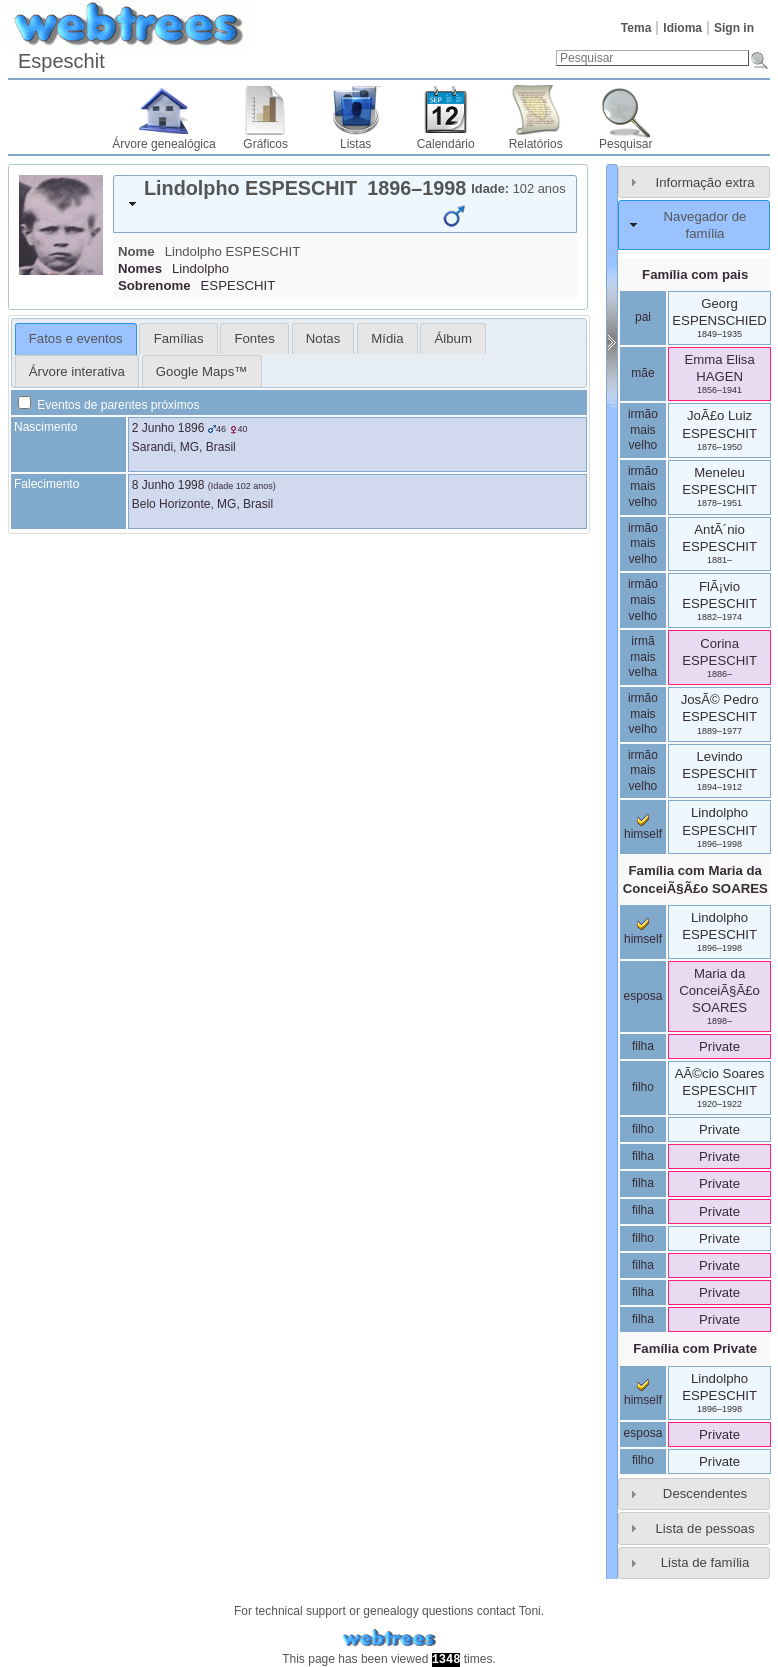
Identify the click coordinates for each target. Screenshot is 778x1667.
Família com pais (695, 274)
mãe (642, 373)
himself (643, 828)
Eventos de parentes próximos (108, 405)
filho (643, 1087)
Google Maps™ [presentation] (202, 371)
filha (643, 1046)
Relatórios (536, 144)
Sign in (734, 28)
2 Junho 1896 (168, 428)
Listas (355, 144)
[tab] (345, 204)
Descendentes (705, 1493)
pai (643, 317)
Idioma (682, 28)
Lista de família (705, 1562)
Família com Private (695, 1348)
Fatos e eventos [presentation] (76, 338)
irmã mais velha (643, 656)
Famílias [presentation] (179, 338)
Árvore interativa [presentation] (77, 371)
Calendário (446, 144)
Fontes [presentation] (254, 338)
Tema (636, 28)
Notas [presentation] (323, 338)
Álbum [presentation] (453, 338)
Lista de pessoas (705, 1528)
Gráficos (265, 144)
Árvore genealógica (163, 144)
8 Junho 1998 (168, 485)
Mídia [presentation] (387, 338)
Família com (695, 879)
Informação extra (705, 182)
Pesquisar (625, 144)
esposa (643, 996)
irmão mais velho (643, 429)
